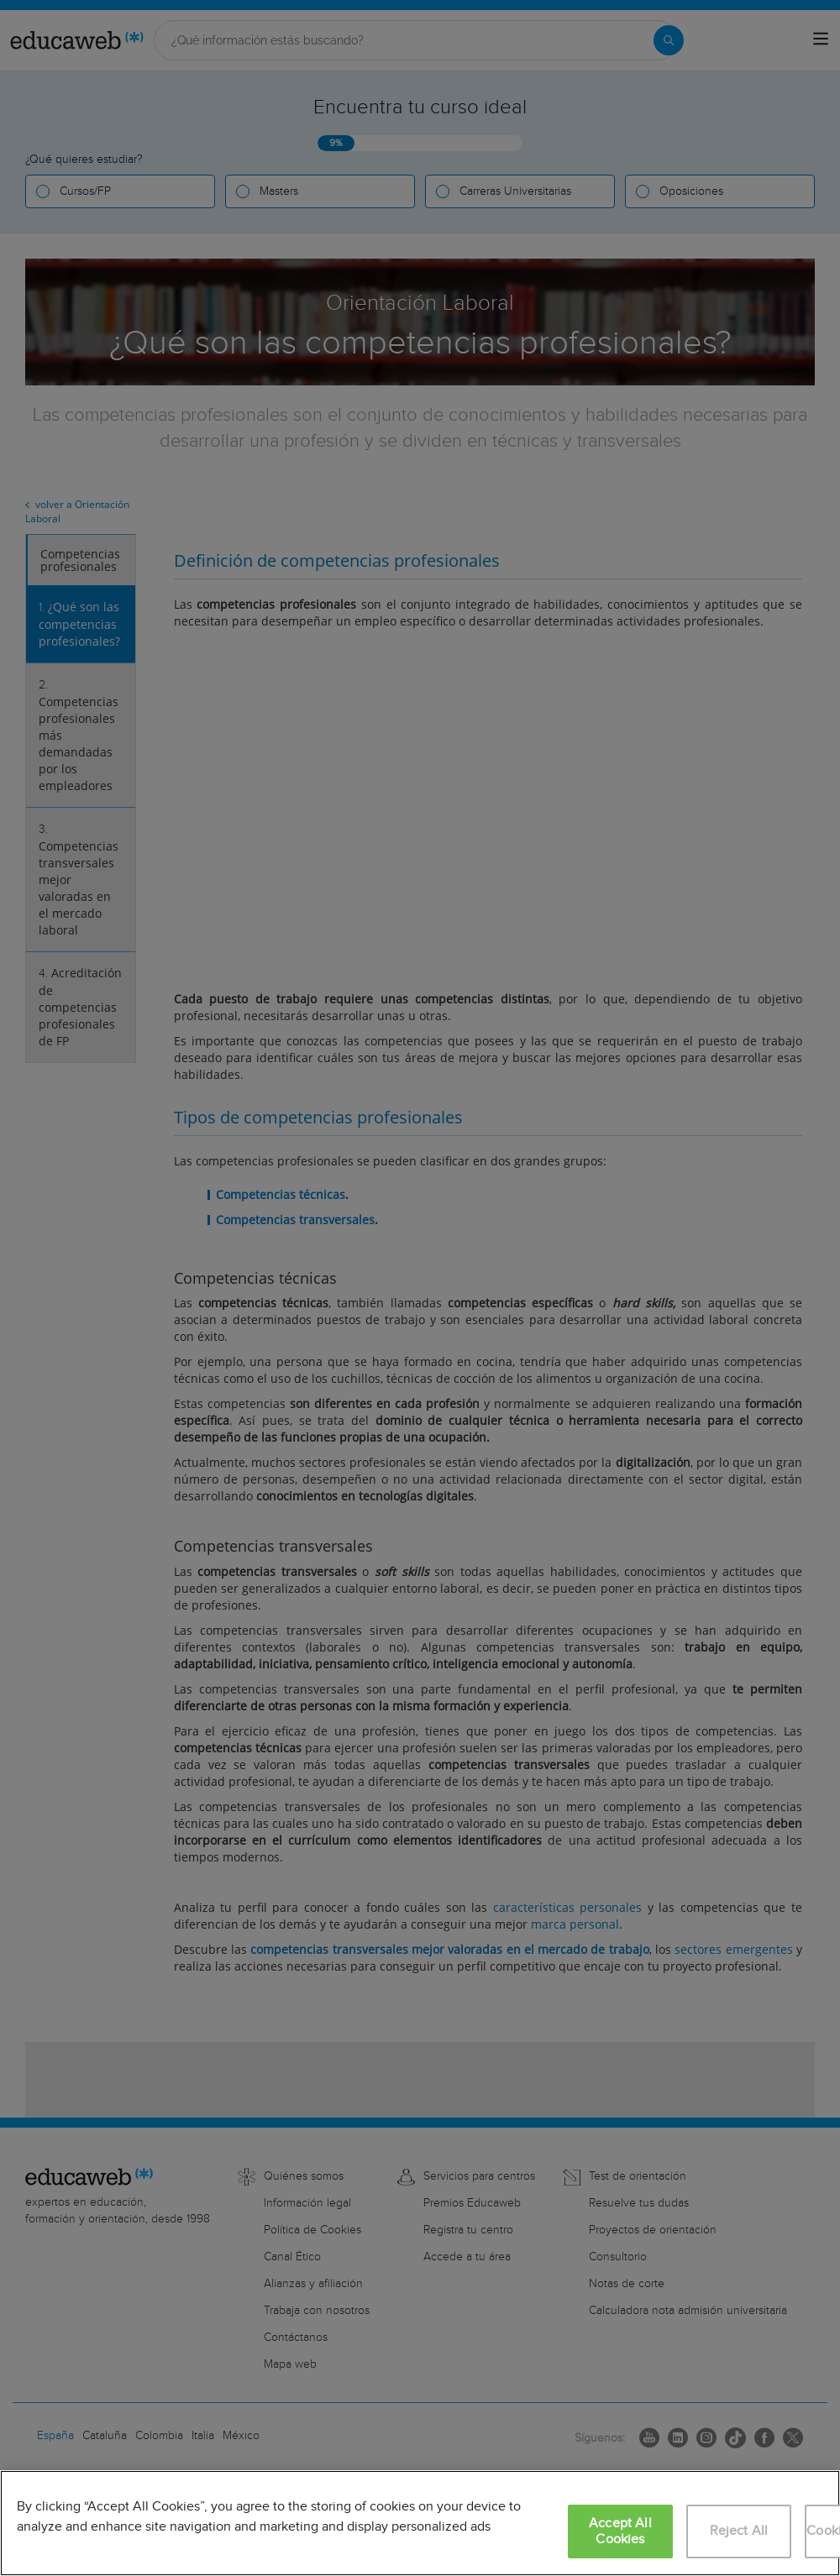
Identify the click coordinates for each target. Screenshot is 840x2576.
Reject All (739, 2531)
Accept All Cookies (620, 2531)
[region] (420, 2523)
